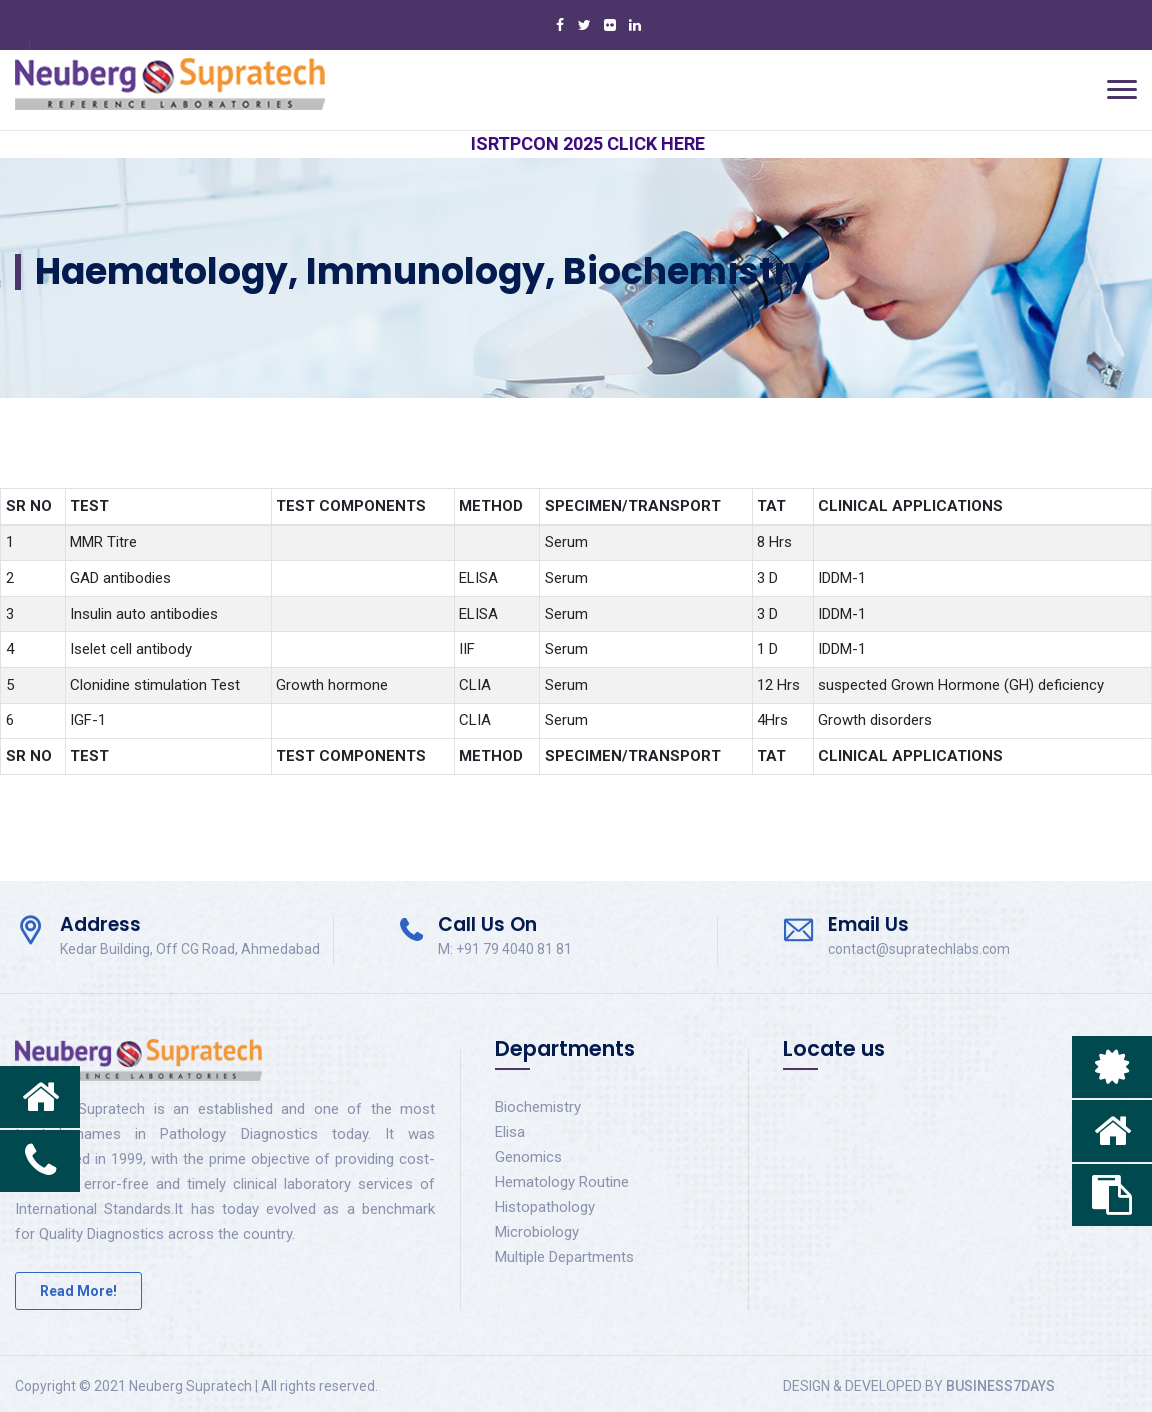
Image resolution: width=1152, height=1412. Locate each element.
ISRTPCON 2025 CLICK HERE (601, 143)
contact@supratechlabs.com (919, 949)
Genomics (528, 1157)
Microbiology (537, 1232)
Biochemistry (538, 1107)
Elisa (510, 1132)
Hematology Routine (562, 1182)
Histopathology (545, 1207)
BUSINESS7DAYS (1000, 1386)
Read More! (78, 1291)
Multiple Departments (564, 1257)
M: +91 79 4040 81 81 (505, 949)
